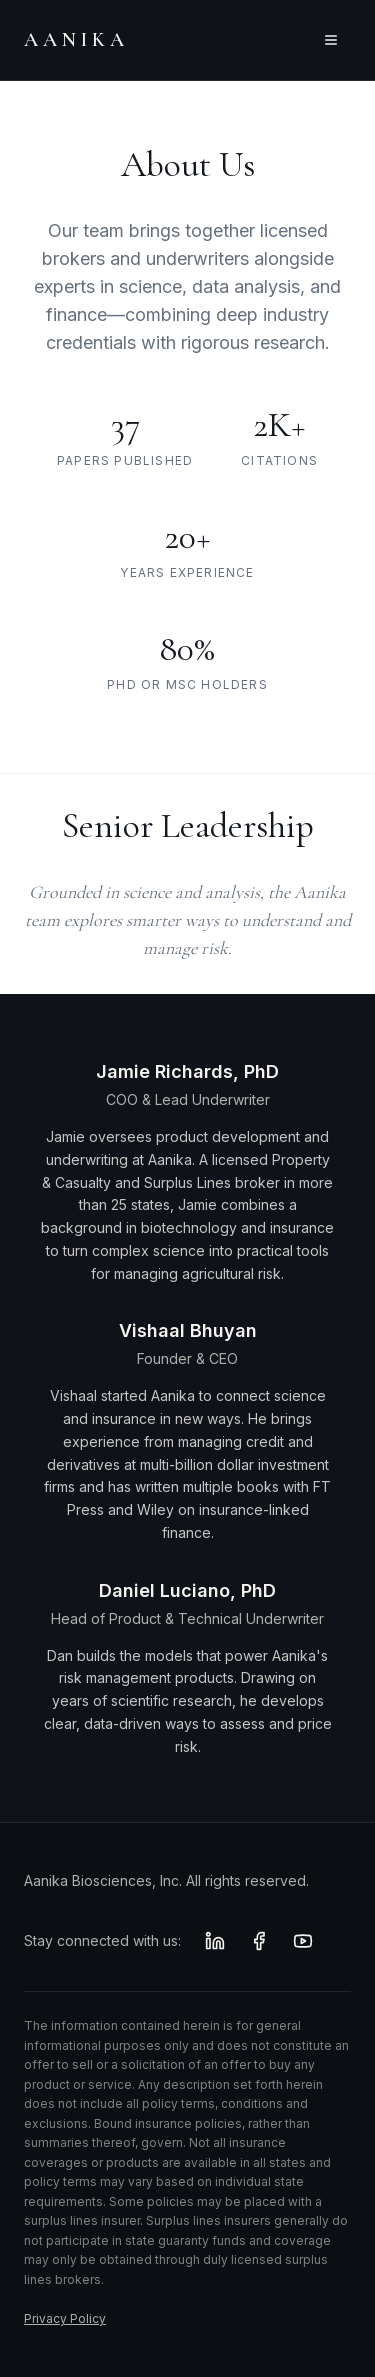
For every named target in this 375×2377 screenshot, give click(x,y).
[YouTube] (303, 1941)
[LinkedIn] (215, 1941)
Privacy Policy (65, 2318)
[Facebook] (259, 1941)
